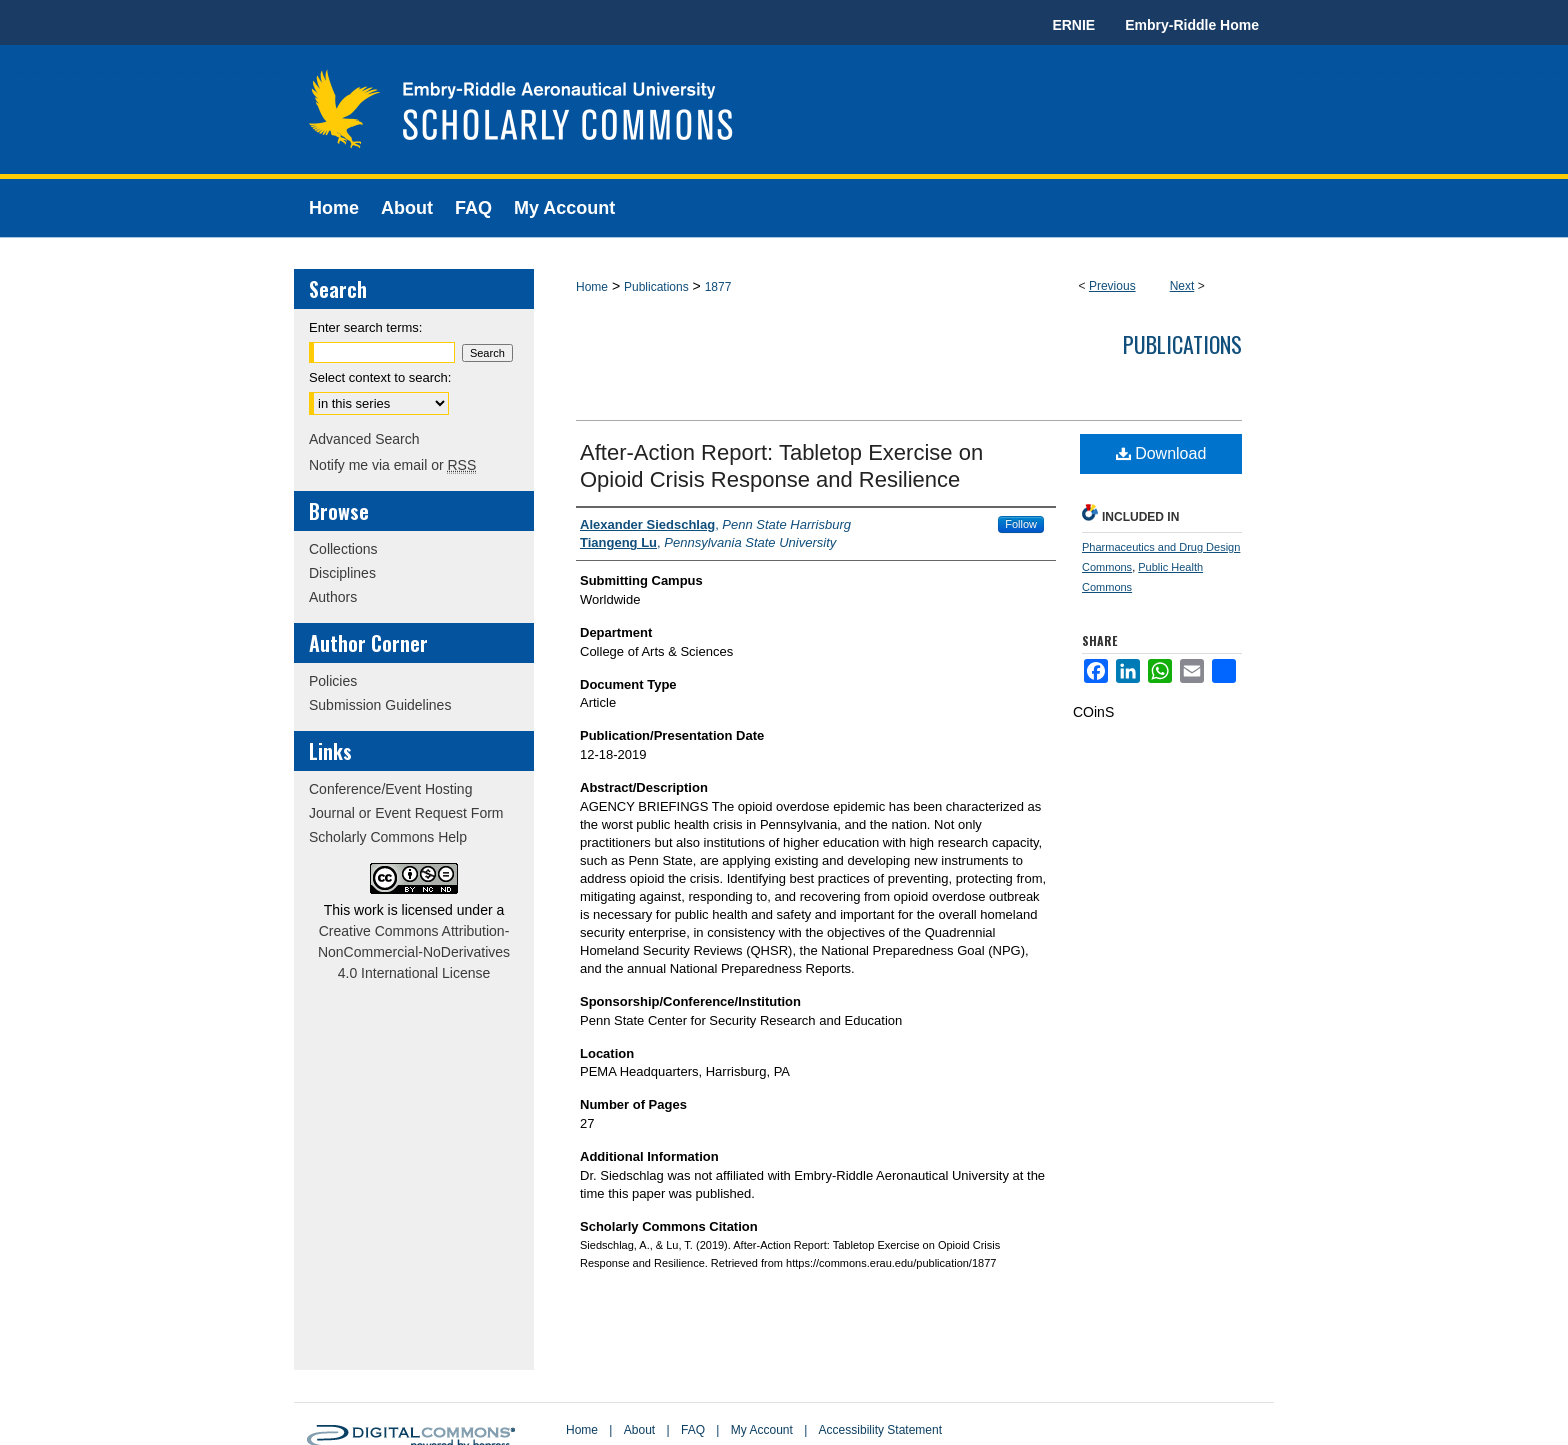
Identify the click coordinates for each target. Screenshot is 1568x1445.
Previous (1112, 286)
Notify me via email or (392, 465)
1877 (718, 287)
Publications (656, 287)
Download (1161, 453)
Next (1182, 286)
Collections (343, 549)
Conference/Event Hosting (390, 789)
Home (592, 287)
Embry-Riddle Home (1192, 25)
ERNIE (1073, 25)
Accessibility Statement (880, 1430)
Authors (333, 597)
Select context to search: (380, 377)
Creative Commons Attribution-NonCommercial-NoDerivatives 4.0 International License (414, 952)
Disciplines (342, 573)
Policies (333, 681)
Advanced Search (364, 439)
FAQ (693, 1430)
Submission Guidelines (380, 705)
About (639, 1430)
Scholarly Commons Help (388, 837)
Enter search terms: (365, 327)
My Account (762, 1430)
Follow (1021, 524)
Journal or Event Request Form (406, 813)
